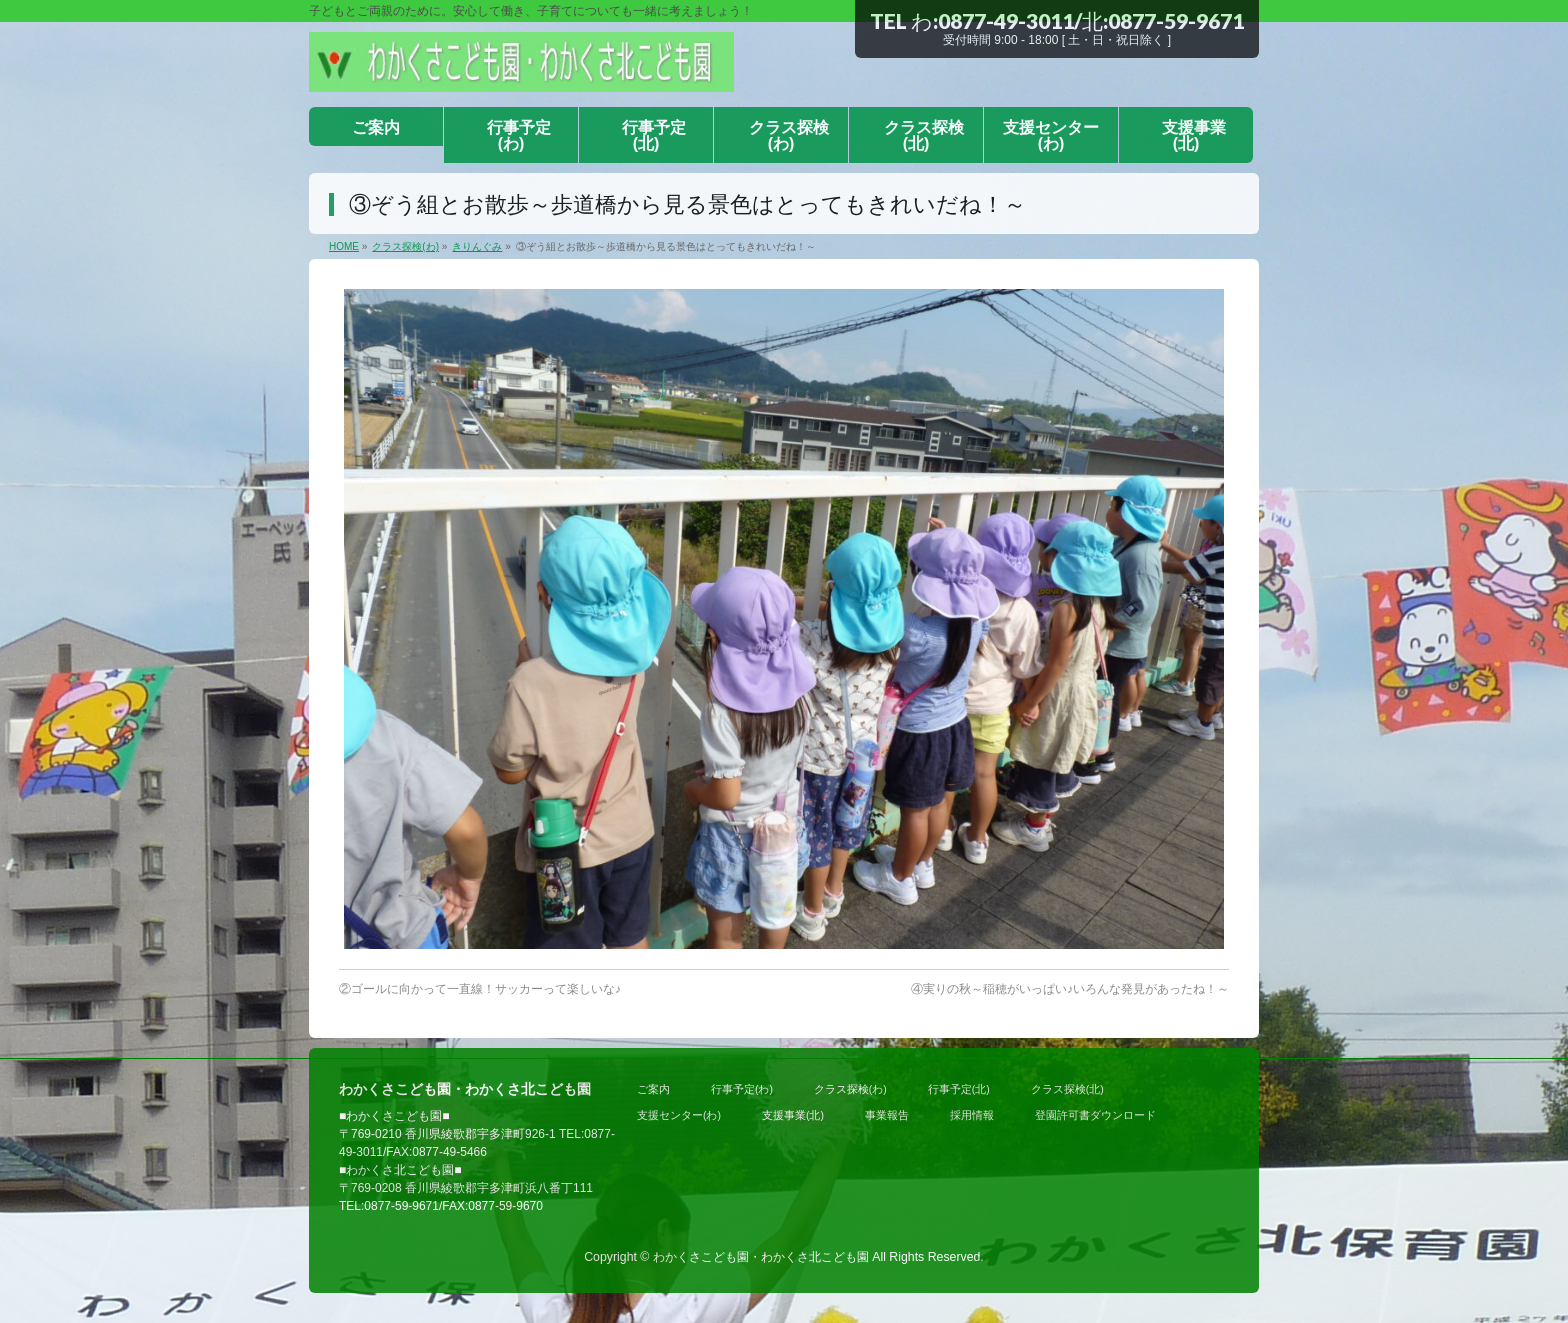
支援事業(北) (793, 1115)
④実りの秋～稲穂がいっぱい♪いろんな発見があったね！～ (1070, 989)
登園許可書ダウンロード (1095, 1115)
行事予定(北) (959, 1089)
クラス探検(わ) (850, 1089)
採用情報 (972, 1115)
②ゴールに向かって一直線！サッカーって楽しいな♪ (480, 989)
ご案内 (653, 1089)
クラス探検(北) (1067, 1089)
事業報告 (887, 1115)
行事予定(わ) (742, 1089)
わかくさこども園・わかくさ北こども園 (761, 1257)
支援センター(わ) (679, 1115)
